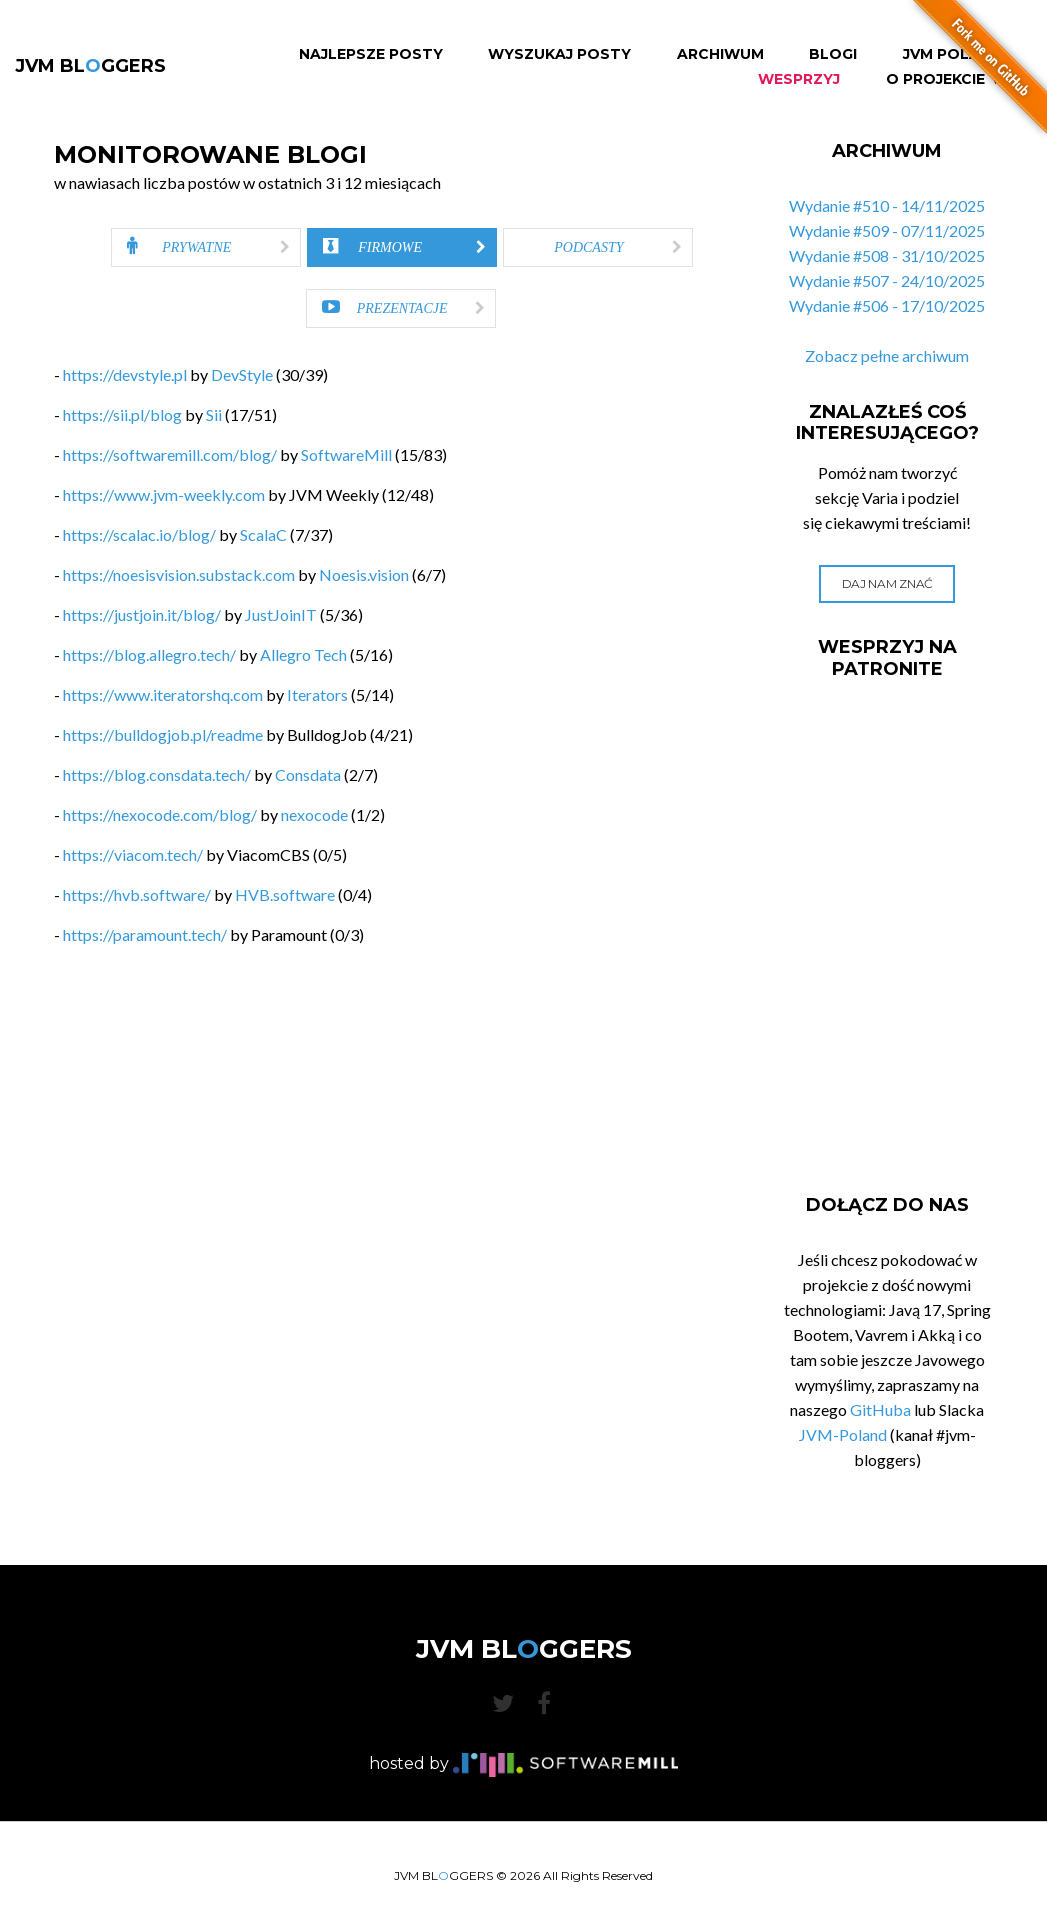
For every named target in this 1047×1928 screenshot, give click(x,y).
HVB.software (285, 894)
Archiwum (720, 54)
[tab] (206, 247)
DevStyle (242, 374)
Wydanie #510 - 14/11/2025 (887, 205)
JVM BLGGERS (90, 66)
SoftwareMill (346, 454)
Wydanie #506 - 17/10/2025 (887, 305)
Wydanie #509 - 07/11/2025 (887, 230)
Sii (214, 414)
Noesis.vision (364, 574)
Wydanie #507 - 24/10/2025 (887, 280)
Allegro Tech (303, 654)
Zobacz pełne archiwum (887, 355)
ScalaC (263, 534)
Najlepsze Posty (371, 54)
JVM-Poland (843, 1434)
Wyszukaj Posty (559, 54)
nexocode (314, 814)
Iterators (317, 694)
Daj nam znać (887, 583)
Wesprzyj (799, 79)
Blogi (833, 54)
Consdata (308, 774)
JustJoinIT (281, 614)
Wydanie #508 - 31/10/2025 (887, 255)
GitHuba (880, 1409)
